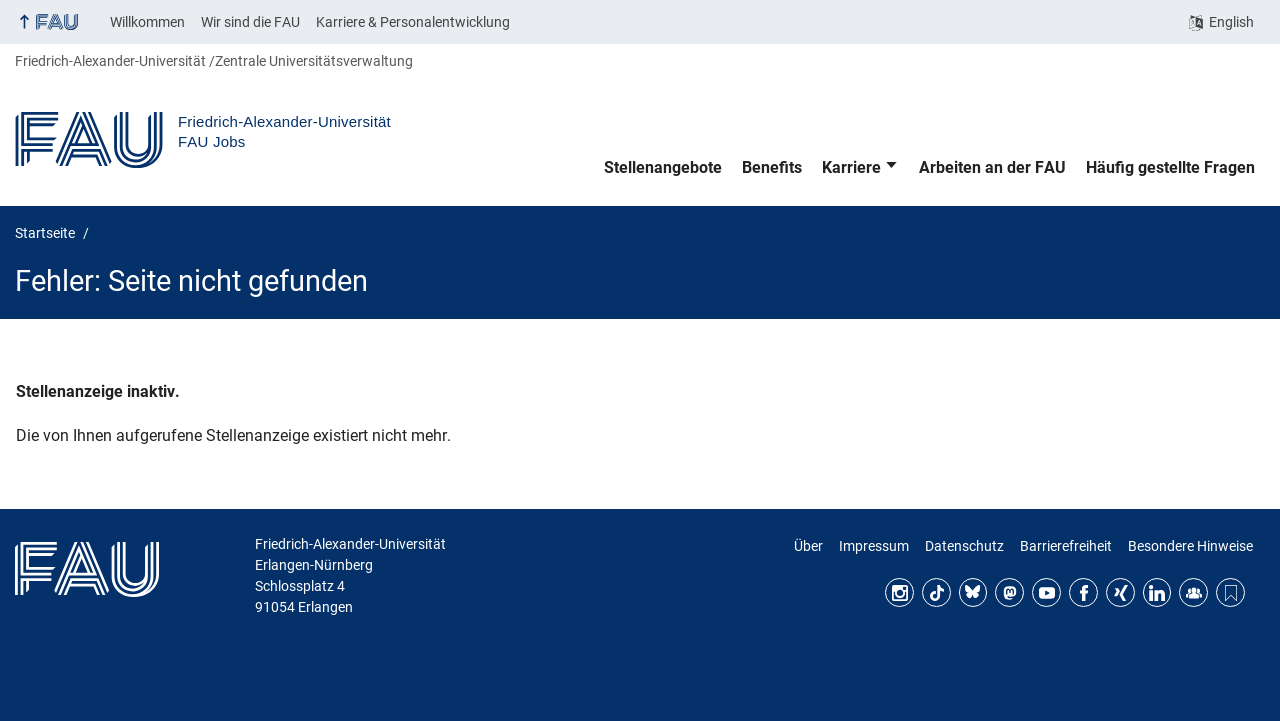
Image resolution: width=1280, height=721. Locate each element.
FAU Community (1193, 592)
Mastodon (1009, 592)
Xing (1120, 592)
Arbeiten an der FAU (992, 167)
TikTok (936, 592)
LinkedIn (1157, 592)
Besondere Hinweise (1190, 546)
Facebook (1083, 592)
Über (808, 546)
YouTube (1046, 592)
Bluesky (973, 592)
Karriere (851, 167)
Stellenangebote (663, 167)
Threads (1230, 592)
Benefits (772, 167)
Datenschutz (964, 546)
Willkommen (147, 22)
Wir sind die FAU (250, 22)
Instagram (899, 592)
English (1231, 22)
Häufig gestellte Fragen (1170, 167)
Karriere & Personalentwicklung (413, 22)
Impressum (874, 546)
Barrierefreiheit (1066, 546)
